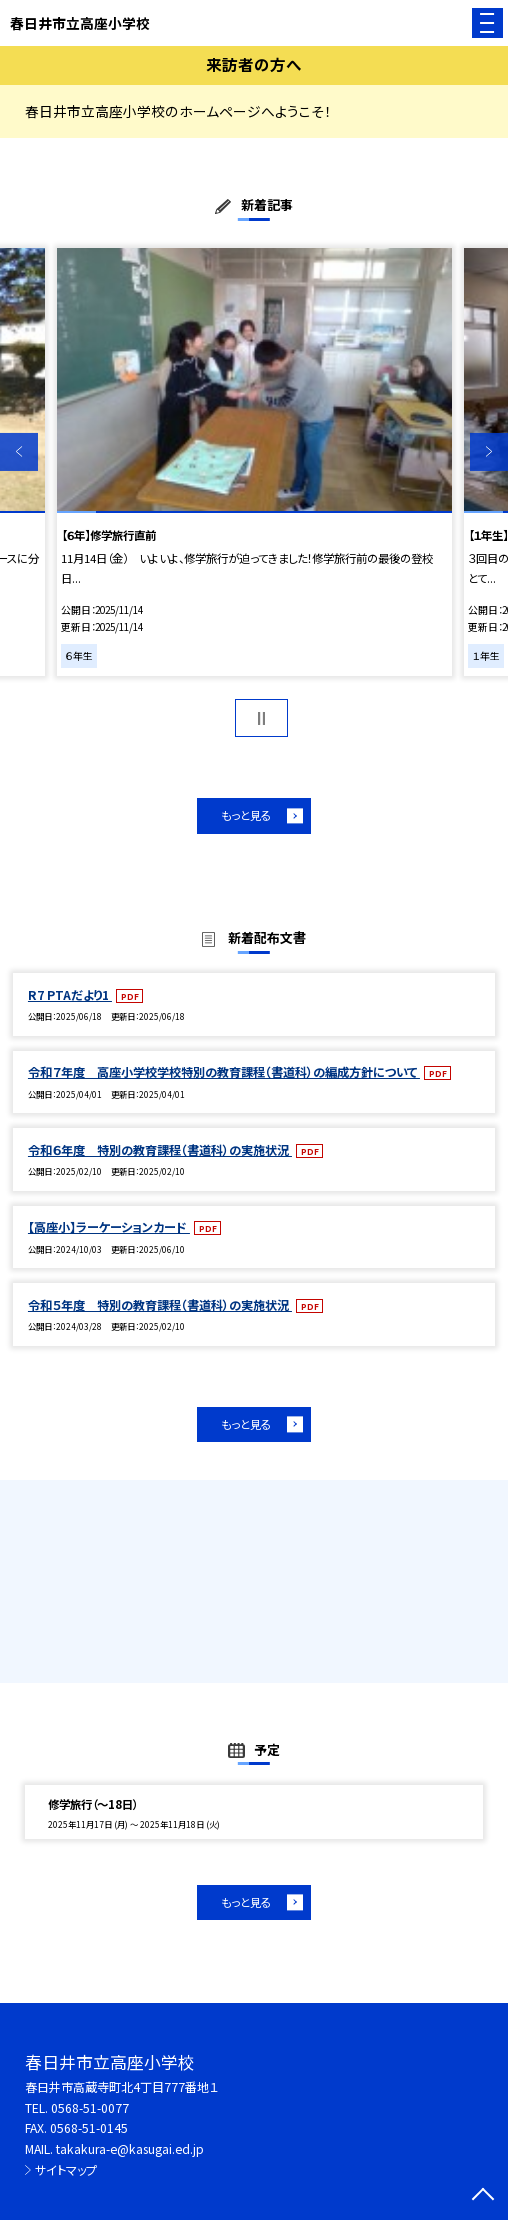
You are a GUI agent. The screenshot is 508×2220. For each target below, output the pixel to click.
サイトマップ (66, 2170)
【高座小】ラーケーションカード (109, 1227)
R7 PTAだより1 (70, 995)
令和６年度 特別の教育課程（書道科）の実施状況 (160, 1150)
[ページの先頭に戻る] (483, 2196)
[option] (254, 461)
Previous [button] (19, 452)
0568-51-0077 (90, 2108)
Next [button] (489, 452)
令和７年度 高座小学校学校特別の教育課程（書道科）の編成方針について (224, 1072)
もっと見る (246, 815)
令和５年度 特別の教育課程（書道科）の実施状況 (160, 1305)
